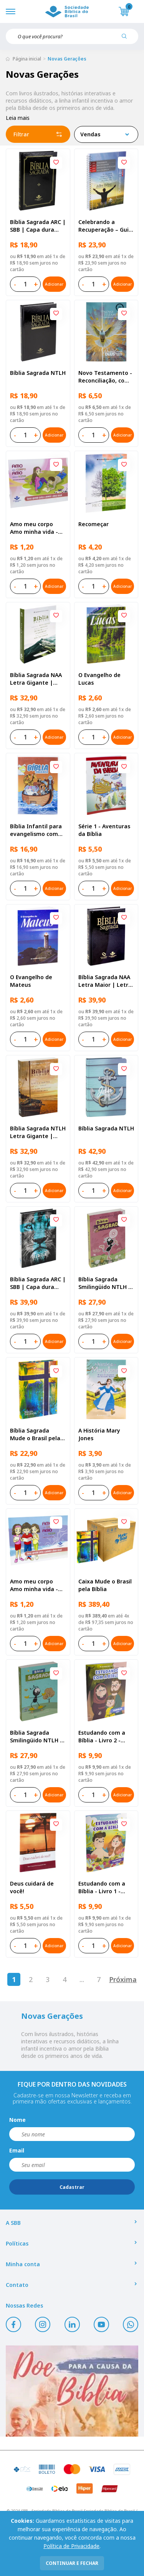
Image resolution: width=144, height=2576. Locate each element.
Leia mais (18, 117)
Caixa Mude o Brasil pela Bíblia (105, 1585)
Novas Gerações (67, 59)
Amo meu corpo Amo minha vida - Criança (34, 1585)
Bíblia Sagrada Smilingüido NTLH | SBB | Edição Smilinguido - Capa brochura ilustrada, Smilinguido (36, 1736)
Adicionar (54, 284)
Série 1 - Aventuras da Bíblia (104, 830)
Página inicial (27, 59)
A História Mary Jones (99, 1434)
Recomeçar (93, 524)
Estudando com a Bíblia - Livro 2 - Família (101, 1736)
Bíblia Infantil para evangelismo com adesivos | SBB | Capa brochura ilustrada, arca (36, 830)
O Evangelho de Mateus (31, 980)
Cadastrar (72, 2187)
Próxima (123, 1979)
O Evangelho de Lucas (99, 678)
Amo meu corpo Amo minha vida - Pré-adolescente (34, 528)
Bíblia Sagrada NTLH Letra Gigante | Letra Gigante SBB (38, 1132)
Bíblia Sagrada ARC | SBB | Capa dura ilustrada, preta (38, 226)
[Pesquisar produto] (127, 39)
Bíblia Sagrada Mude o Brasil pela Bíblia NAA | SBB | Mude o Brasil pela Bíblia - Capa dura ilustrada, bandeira (36, 1434)
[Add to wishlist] (56, 163)
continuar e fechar (72, 2563)
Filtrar (38, 134)
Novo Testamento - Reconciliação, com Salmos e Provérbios (105, 376)
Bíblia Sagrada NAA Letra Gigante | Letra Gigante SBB (36, 679)
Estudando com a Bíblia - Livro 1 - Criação (101, 1887)
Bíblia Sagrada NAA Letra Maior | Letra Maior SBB (105, 981)
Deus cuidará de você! (32, 1887)
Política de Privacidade (71, 2546)
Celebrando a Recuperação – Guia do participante (105, 226)
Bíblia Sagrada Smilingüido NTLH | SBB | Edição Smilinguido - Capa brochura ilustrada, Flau (104, 1283)
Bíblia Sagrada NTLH (38, 372)
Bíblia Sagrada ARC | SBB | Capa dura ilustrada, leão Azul (38, 1283)
